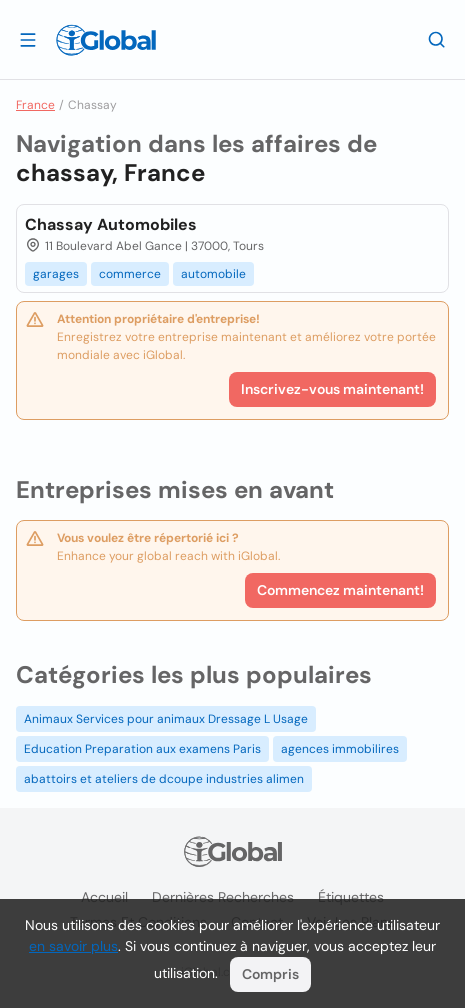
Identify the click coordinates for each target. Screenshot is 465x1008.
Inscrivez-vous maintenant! (332, 389)
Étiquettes (351, 897)
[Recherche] (437, 39)
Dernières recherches (223, 897)
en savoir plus (73, 946)
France (35, 105)
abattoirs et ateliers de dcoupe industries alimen (164, 779)
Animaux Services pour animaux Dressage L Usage (166, 719)
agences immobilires (340, 749)
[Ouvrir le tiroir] (28, 39)
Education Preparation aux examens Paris (142, 749)
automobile (213, 274)
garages (56, 274)
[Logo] (106, 40)
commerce (130, 274)
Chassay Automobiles (111, 224)
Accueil (104, 897)
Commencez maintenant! (340, 590)
